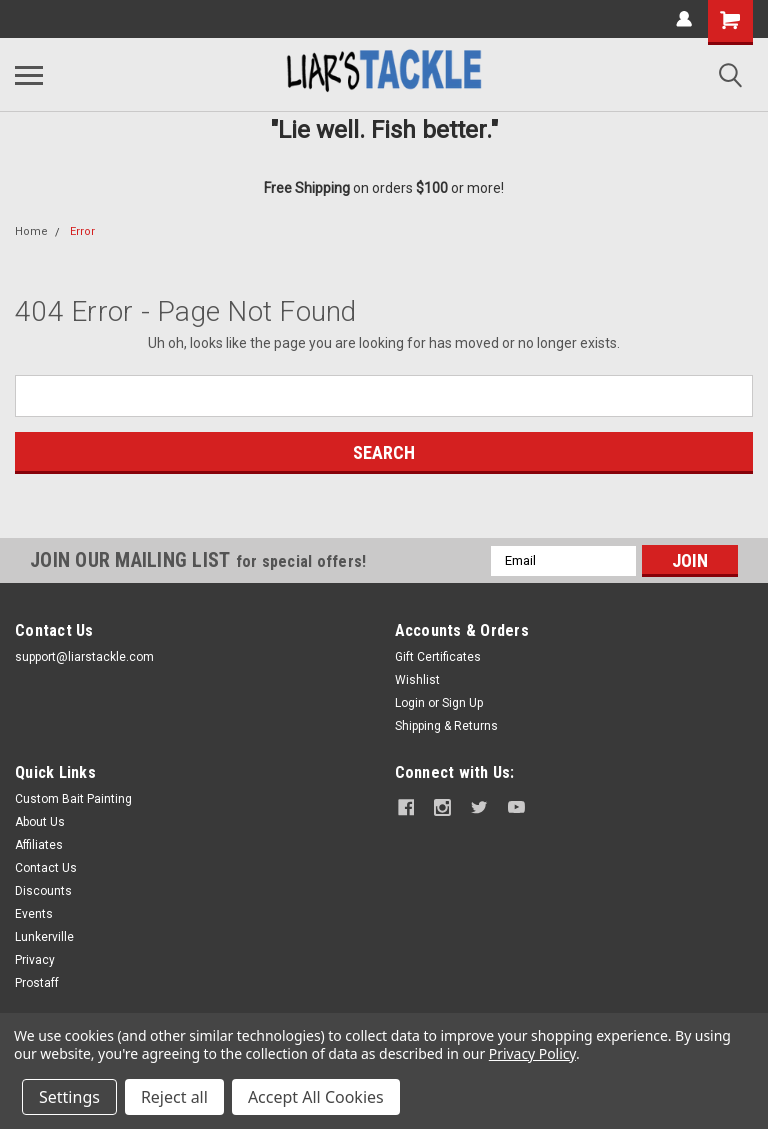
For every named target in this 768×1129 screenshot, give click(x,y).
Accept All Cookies (316, 1097)
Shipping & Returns (446, 726)
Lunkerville (44, 937)
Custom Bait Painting (73, 799)
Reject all (174, 1097)
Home (31, 231)
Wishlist (417, 680)
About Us (40, 822)
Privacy (35, 960)
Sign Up (462, 703)
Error (82, 231)
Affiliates (39, 845)
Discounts (43, 891)
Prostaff (37, 983)
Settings (69, 1097)
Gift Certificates (438, 657)
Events (34, 914)
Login (410, 703)
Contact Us (46, 868)
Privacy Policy (532, 1053)
